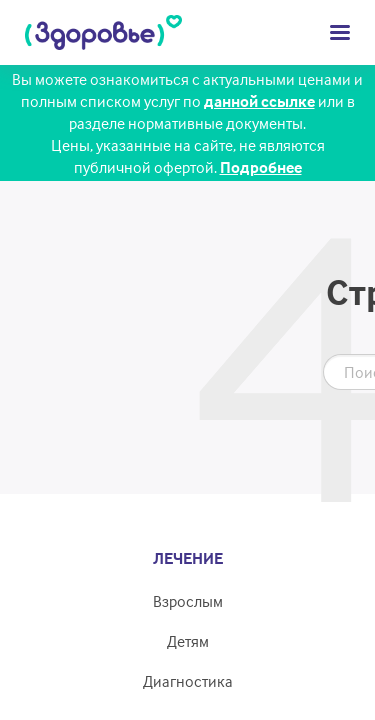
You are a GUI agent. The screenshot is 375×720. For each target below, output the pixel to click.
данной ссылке (259, 101)
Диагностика (188, 681)
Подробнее (261, 167)
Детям (188, 641)
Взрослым (188, 601)
